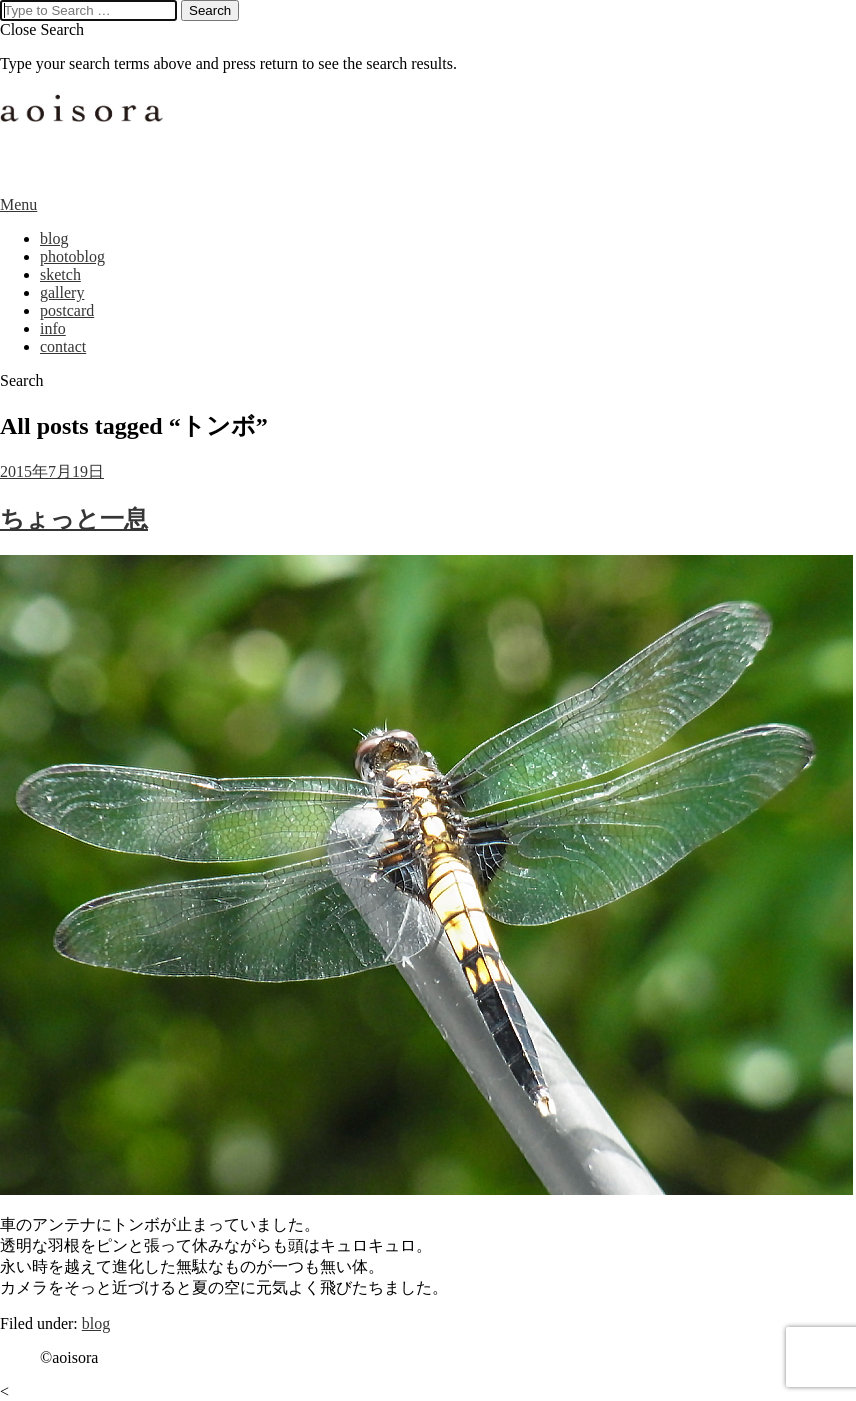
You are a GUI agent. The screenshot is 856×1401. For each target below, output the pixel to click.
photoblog (72, 256)
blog (54, 238)
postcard (67, 310)
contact (63, 346)
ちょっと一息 (74, 519)
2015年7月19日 (52, 471)
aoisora (85, 134)
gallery (62, 292)
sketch (60, 274)
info (53, 328)
